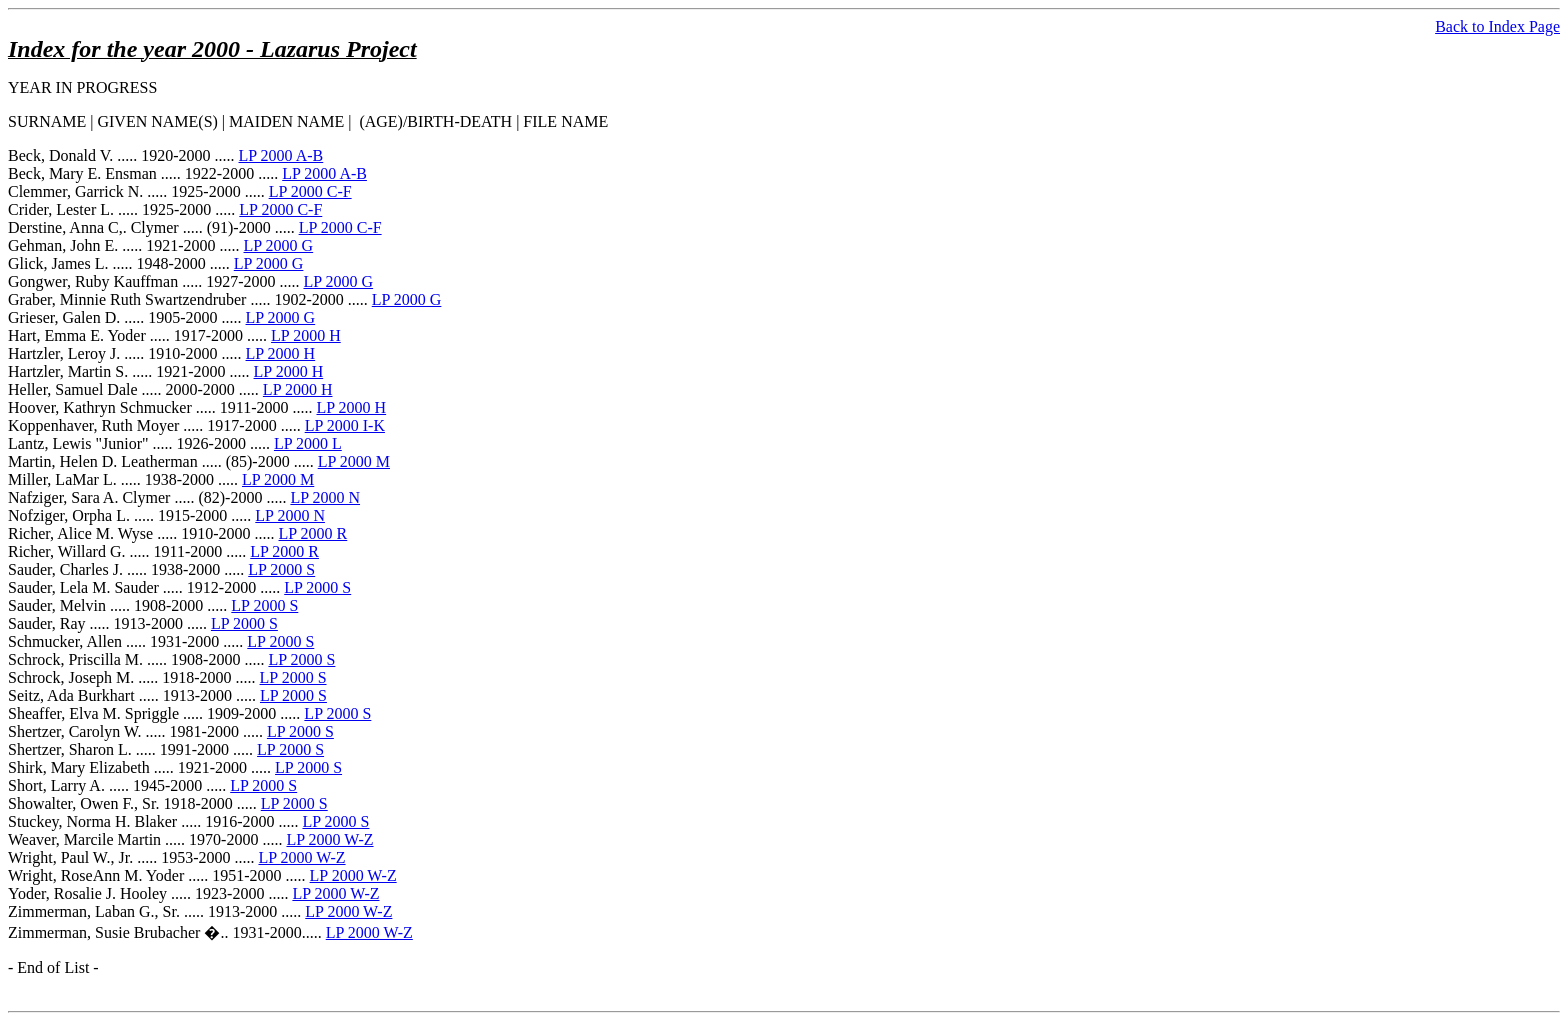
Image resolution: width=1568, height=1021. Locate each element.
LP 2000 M (354, 461)
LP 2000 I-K (345, 425)
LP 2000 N (325, 497)
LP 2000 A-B (281, 155)
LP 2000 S (281, 569)
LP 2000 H (306, 335)
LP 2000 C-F (310, 191)
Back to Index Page (1497, 26)
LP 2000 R (313, 533)
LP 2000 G (279, 245)
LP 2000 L (308, 443)
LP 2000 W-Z (329, 839)
